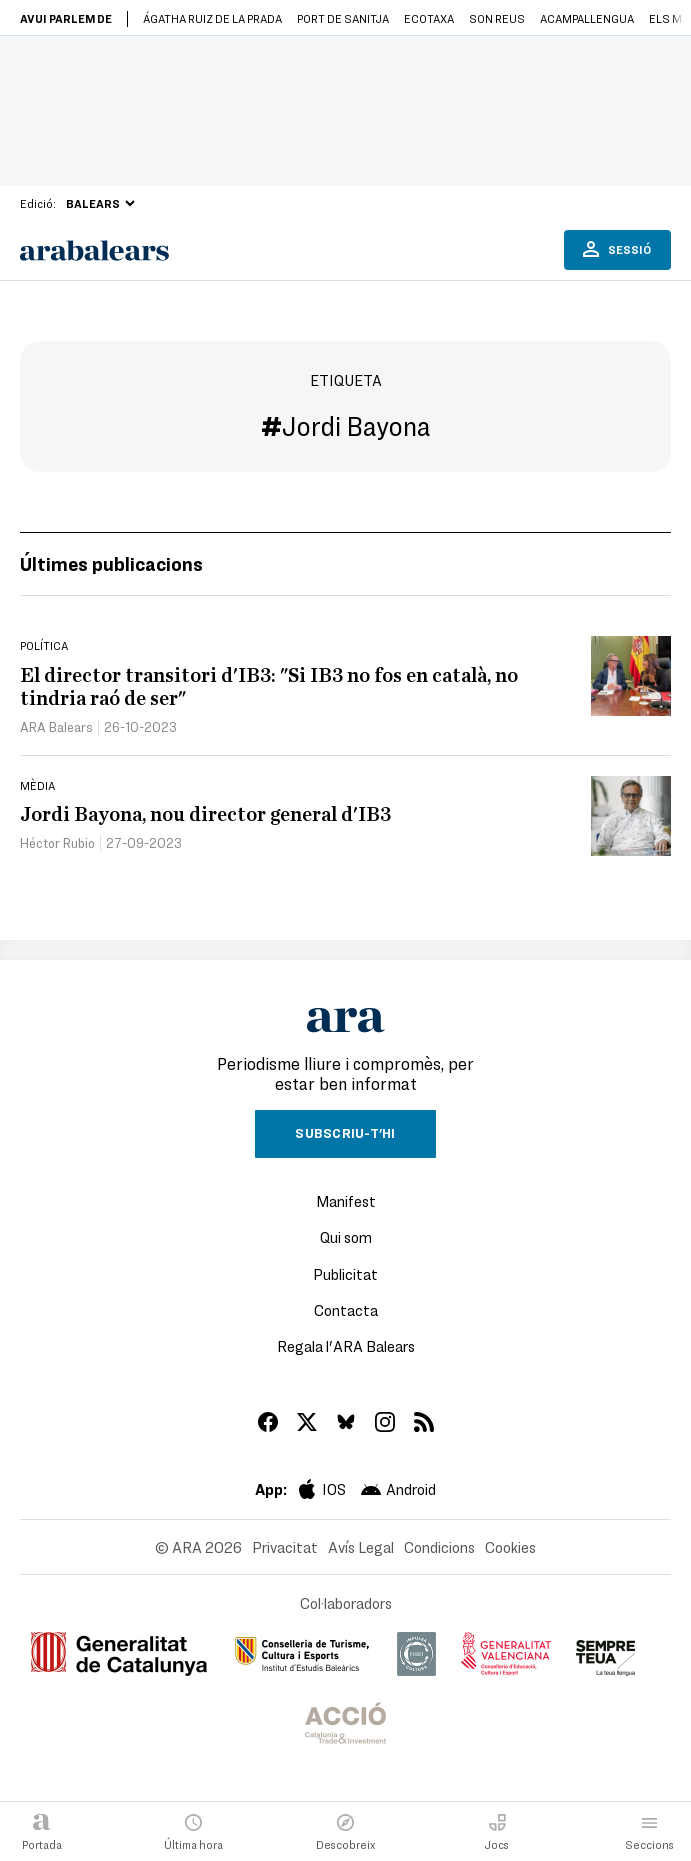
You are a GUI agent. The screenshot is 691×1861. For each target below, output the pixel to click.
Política (44, 645)
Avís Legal (361, 1547)
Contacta (346, 1310)
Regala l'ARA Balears (346, 1346)
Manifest (346, 1201)
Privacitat (285, 1547)
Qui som (346, 1237)
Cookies (510, 1547)
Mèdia (37, 785)
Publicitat (345, 1274)
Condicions (439, 1547)
